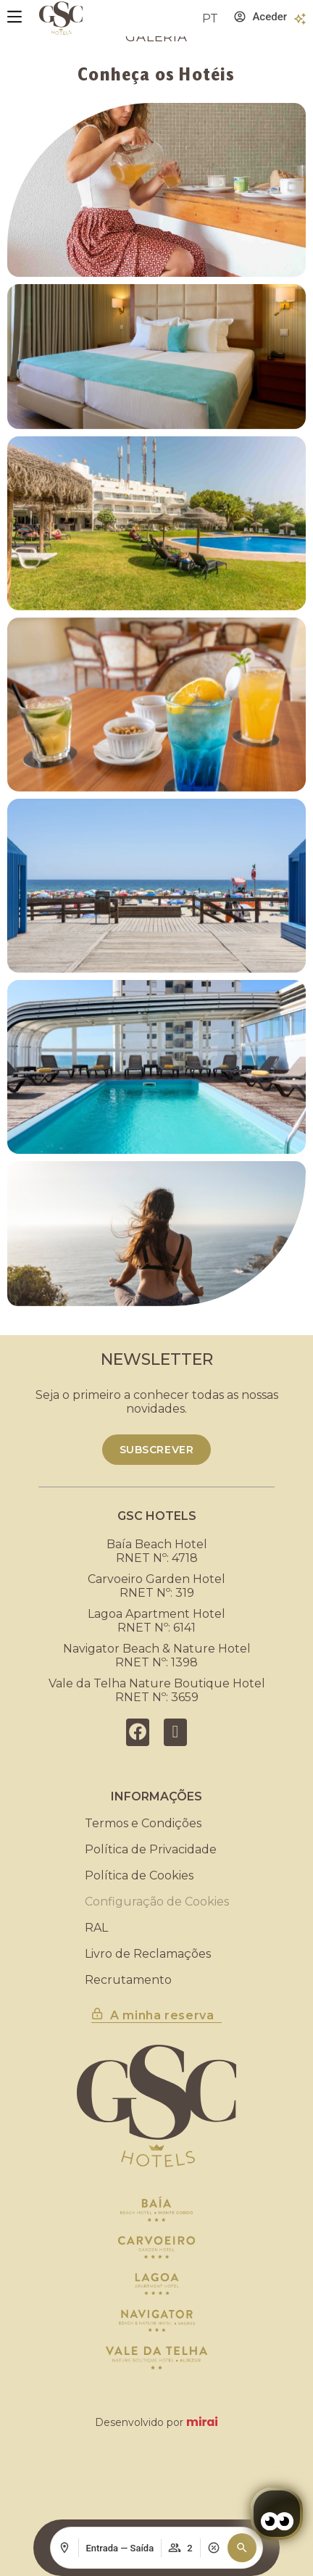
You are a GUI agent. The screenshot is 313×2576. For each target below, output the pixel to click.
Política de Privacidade (151, 1849)
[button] (242, 2547)
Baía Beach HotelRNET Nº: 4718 (157, 1551)
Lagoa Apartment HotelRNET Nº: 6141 (156, 1620)
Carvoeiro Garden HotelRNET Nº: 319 (156, 1586)
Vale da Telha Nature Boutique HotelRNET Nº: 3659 (157, 1690)
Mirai (202, 2422)
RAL (96, 1928)
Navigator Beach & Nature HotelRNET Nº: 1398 (157, 1655)
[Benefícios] (300, 19)
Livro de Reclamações (148, 1954)
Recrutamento (128, 1980)
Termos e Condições (143, 1823)
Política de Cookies (139, 1875)
